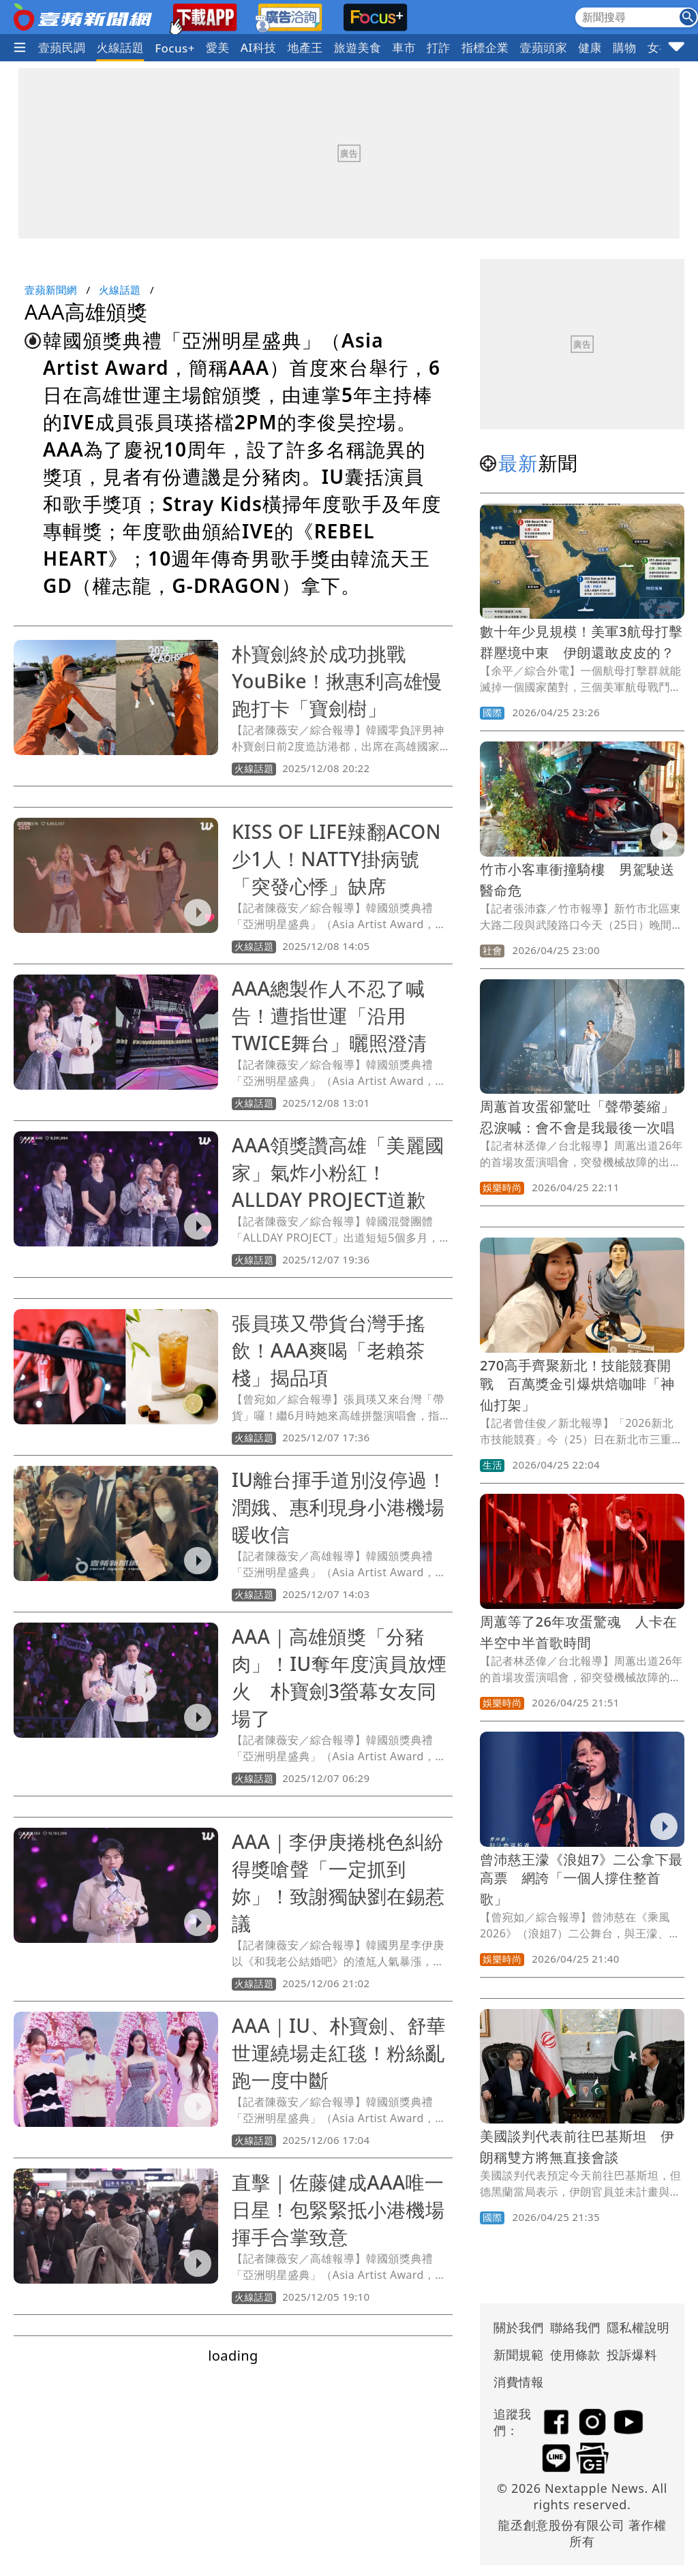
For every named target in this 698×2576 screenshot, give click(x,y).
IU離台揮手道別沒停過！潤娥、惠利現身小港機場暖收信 (339, 1507)
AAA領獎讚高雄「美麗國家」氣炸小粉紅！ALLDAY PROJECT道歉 (338, 1172)
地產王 (304, 47)
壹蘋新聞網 (51, 289)
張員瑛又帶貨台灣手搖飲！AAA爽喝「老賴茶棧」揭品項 (328, 1350)
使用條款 (575, 2354)
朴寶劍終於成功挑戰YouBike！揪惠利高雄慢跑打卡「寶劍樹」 (337, 681)
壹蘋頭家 (544, 47)
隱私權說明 (633, 2327)
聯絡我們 (575, 2327)
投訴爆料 (632, 2354)
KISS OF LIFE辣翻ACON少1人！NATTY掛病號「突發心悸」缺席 (336, 858)
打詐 (439, 47)
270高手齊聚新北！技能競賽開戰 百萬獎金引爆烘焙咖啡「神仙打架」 (577, 1385)
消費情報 (519, 2382)
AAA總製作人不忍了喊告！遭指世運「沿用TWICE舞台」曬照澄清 (329, 1015)
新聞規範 (519, 2354)
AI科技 (259, 47)
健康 (590, 47)
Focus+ (175, 48)
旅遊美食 (358, 47)
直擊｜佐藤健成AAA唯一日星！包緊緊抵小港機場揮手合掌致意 (338, 2209)
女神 (659, 47)
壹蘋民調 (62, 47)
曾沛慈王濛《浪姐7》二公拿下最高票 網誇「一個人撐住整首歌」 (581, 1879)
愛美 (218, 47)
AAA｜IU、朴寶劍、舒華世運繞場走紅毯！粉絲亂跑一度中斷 (339, 2052)
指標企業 (485, 47)
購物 (625, 47)
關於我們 (519, 2327)
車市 (404, 47)
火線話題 (121, 47)
